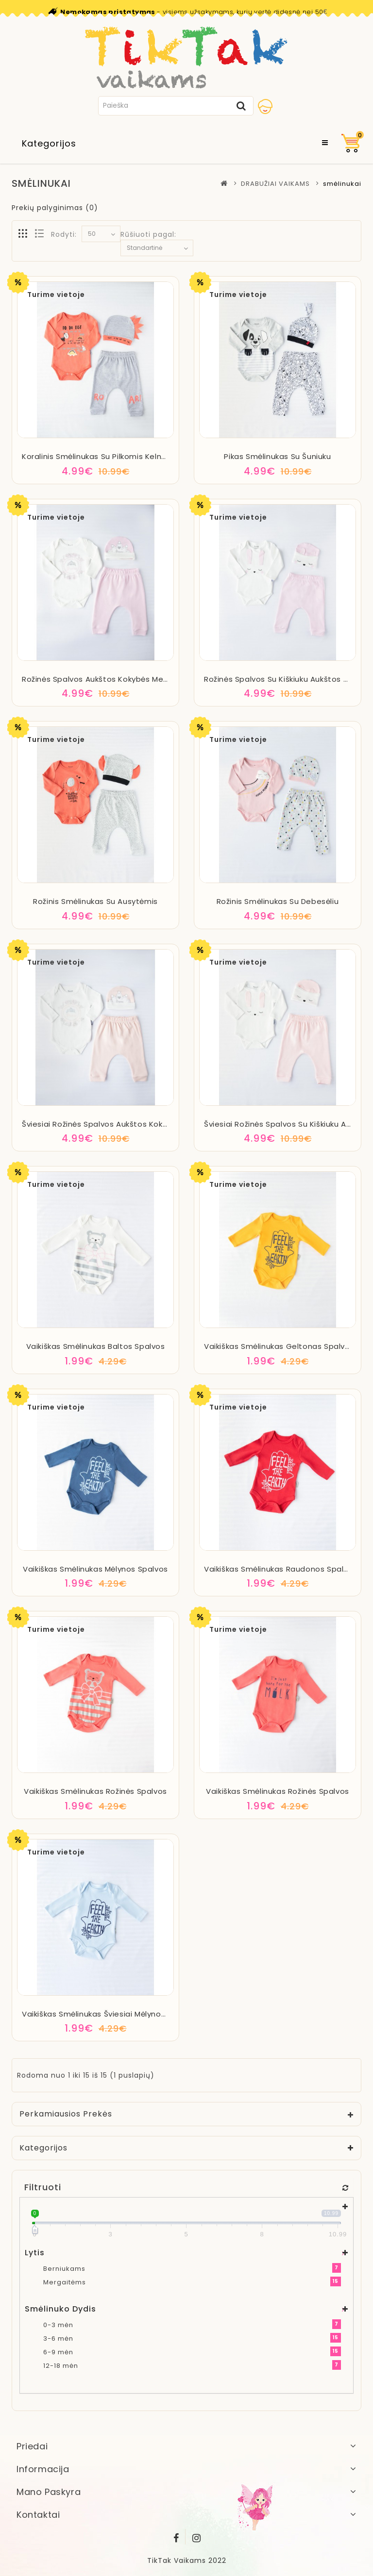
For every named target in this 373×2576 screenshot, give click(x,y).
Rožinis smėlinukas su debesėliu (278, 901)
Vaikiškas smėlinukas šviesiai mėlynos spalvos (110, 2014)
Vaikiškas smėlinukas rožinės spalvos (95, 1791)
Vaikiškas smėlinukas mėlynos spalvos (95, 1569)
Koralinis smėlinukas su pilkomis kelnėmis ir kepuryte (123, 456)
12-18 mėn (60, 2365)
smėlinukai (342, 183)
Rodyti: (64, 234)
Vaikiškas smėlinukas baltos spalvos (95, 1346)
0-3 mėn (58, 2325)
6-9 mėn (58, 2352)
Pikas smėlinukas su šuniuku (277, 456)
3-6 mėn (58, 2338)
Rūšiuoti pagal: (148, 234)
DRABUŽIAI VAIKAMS (275, 183)
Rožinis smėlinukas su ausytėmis (95, 901)
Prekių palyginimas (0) (55, 208)
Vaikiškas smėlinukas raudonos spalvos (280, 1569)
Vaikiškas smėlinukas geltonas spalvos (279, 1346)
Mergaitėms (64, 2282)
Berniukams (64, 2268)
